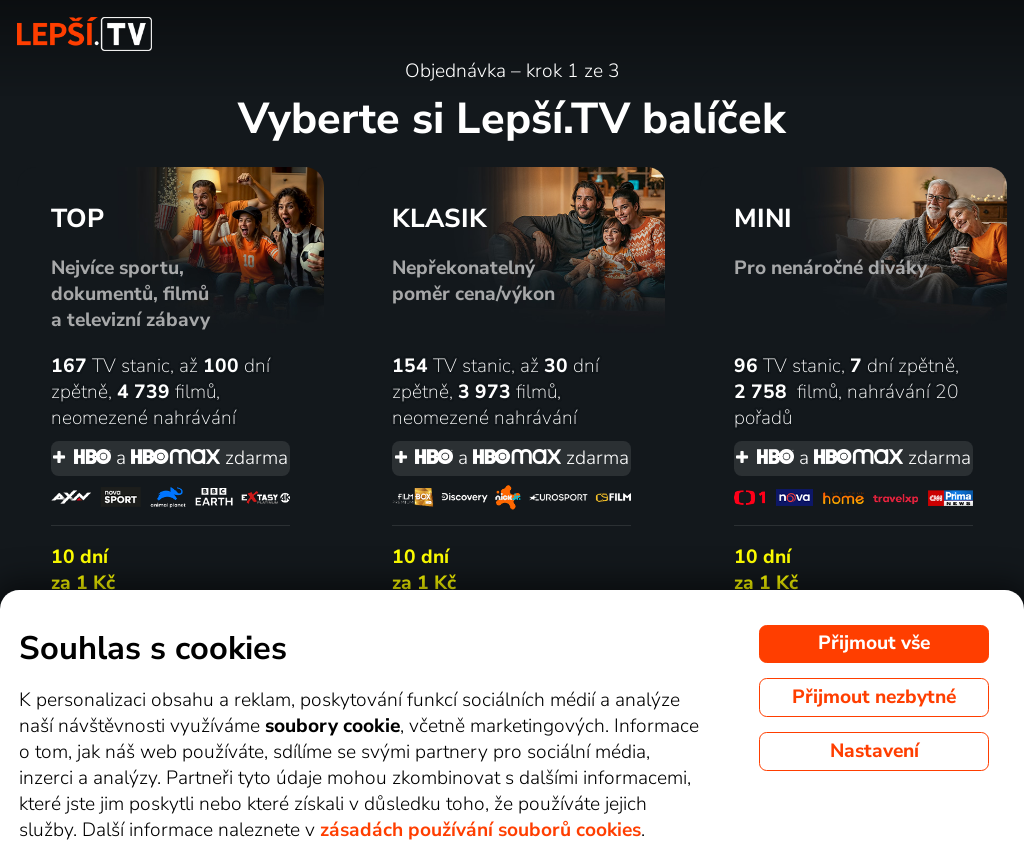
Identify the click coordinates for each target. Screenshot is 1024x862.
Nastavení (874, 751)
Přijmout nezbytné (874, 697)
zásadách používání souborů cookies (480, 830)
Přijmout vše (874, 643)
